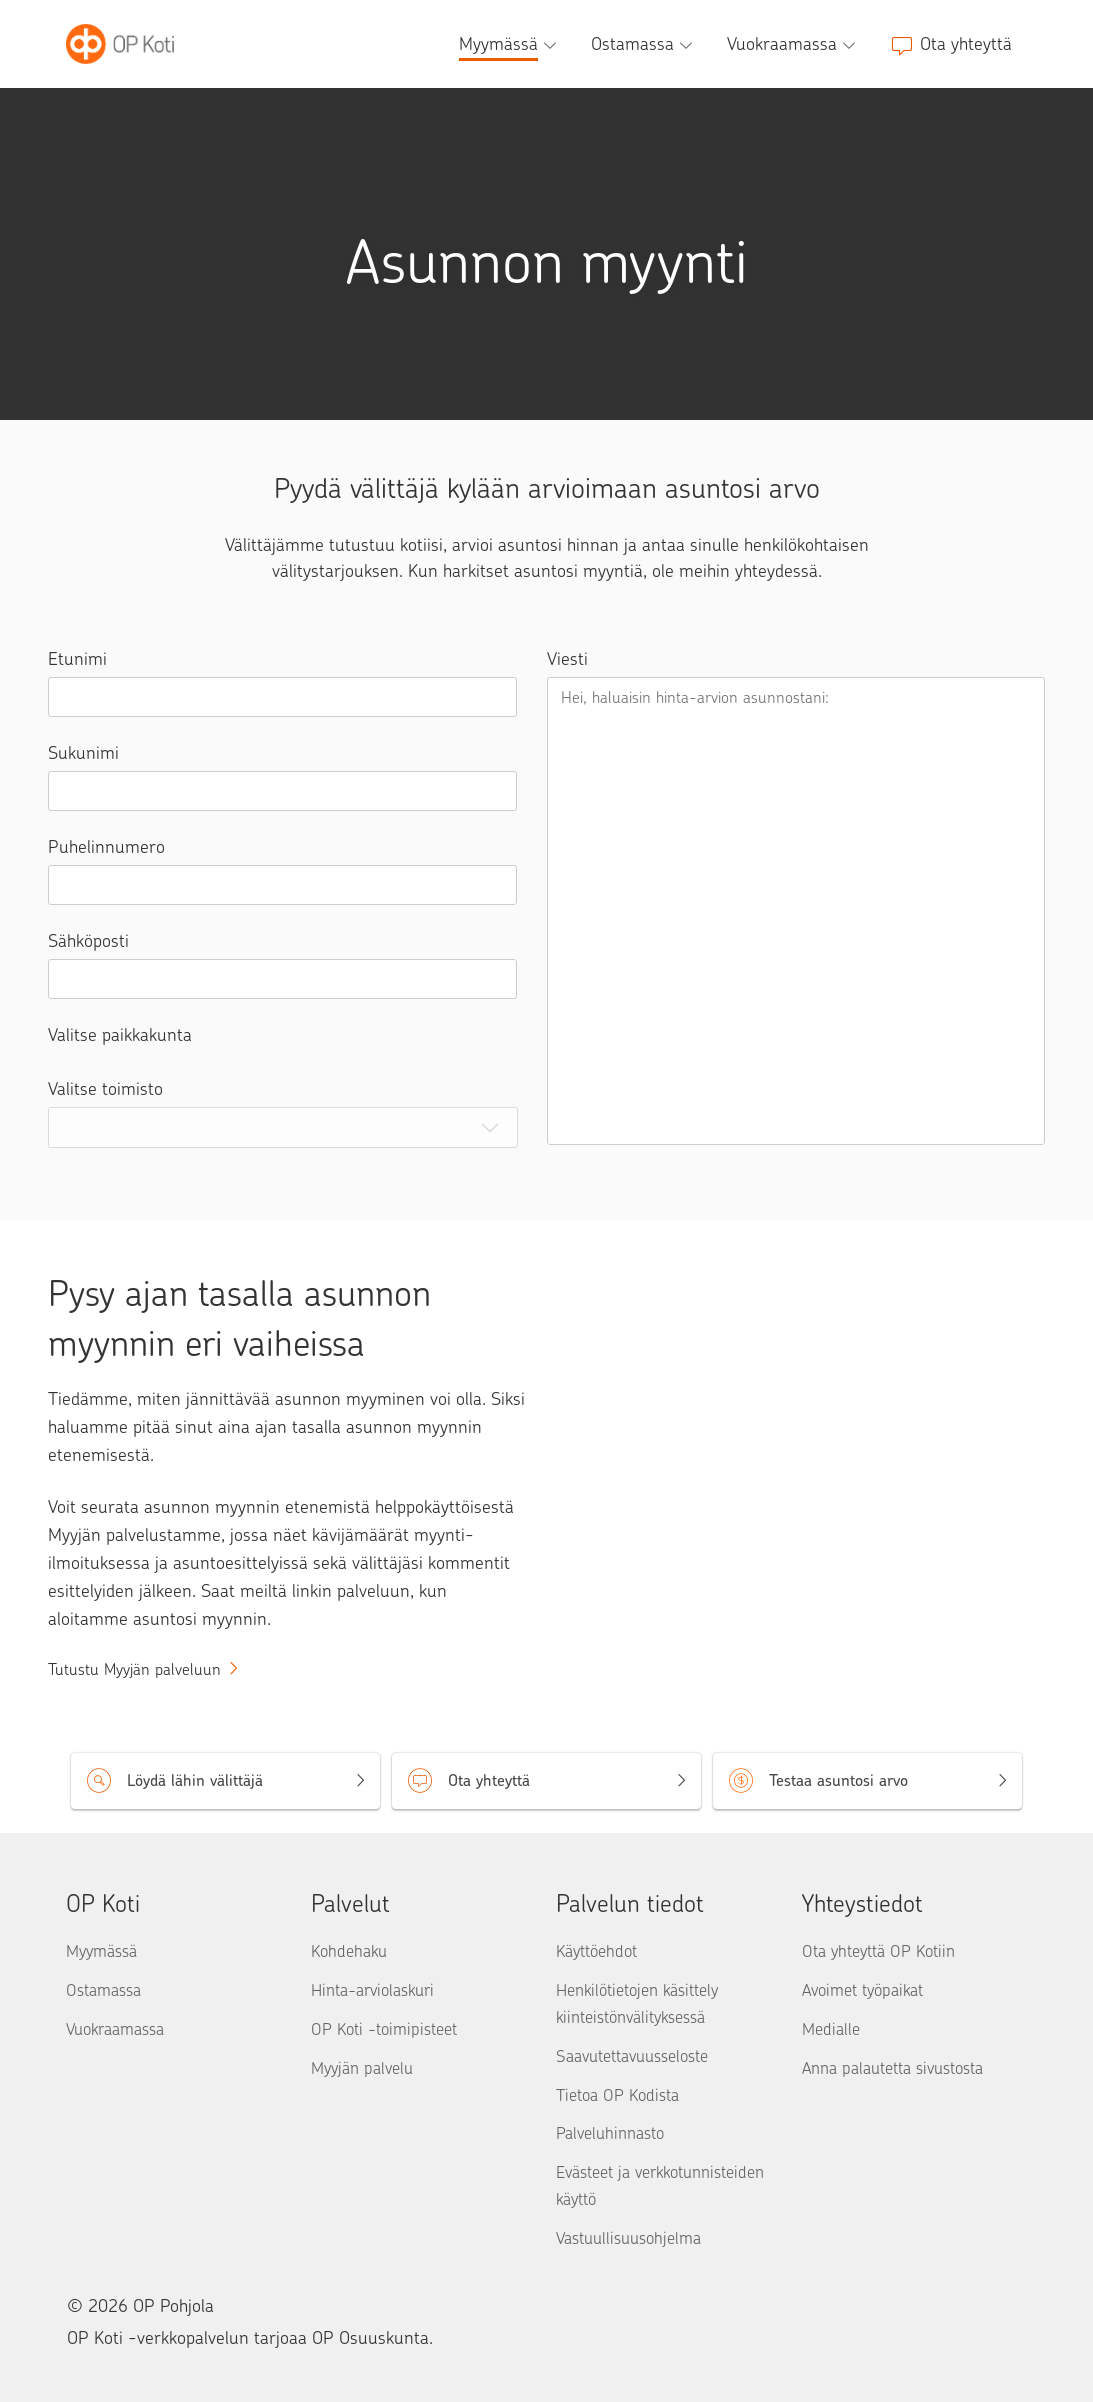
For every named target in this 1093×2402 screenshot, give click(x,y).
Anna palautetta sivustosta (892, 2068)
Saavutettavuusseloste (632, 2056)
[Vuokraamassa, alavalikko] (793, 44)
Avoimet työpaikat (862, 1990)
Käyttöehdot (596, 1951)
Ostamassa (103, 1990)
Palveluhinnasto (610, 2133)
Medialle (831, 2029)
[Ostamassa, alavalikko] (644, 44)
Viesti (567, 659)
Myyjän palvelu (362, 2068)
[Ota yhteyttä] (951, 44)
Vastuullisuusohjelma (628, 2238)
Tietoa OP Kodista (617, 2095)
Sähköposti (88, 941)
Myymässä (101, 1951)
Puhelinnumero (106, 847)
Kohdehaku (349, 1951)
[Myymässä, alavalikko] (510, 44)
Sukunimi (83, 753)
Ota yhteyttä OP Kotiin (878, 1951)
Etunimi (77, 659)
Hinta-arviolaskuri (372, 1990)
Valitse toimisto (105, 1089)
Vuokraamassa (115, 2029)
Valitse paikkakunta (120, 1035)
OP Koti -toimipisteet (384, 2029)
